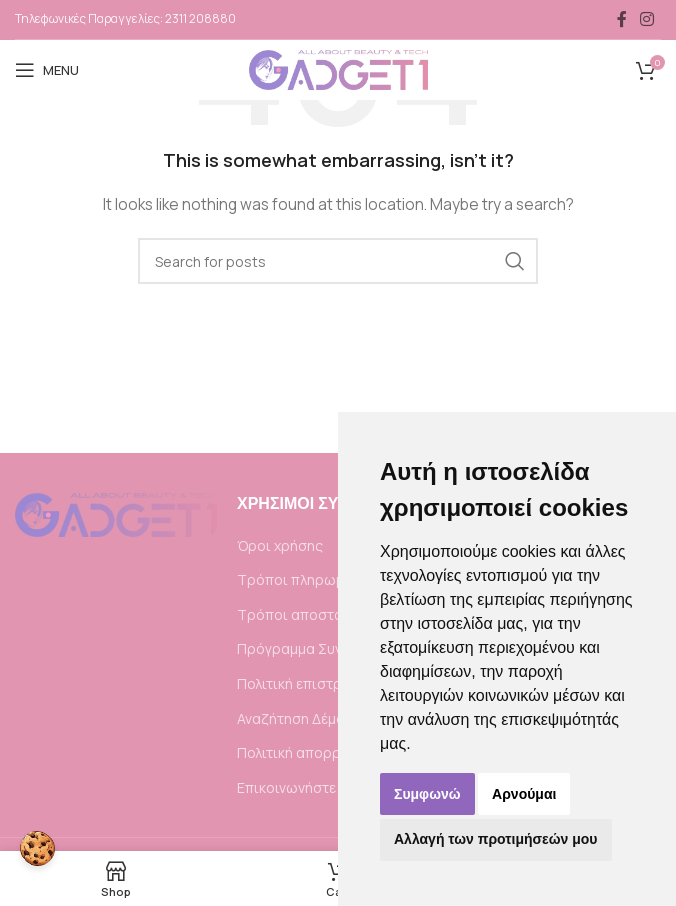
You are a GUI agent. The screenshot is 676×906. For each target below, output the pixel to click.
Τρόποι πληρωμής (298, 579)
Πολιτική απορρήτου (305, 752)
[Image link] (116, 513)
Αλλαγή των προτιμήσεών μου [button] (496, 839)
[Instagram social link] (647, 19)
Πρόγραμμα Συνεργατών (318, 648)
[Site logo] (338, 68)
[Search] (338, 261)
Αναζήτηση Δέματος (303, 718)
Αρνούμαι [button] (524, 794)
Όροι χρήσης (280, 545)
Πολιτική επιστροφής (307, 683)
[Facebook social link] (622, 19)
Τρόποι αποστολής (301, 614)
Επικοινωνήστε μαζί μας (317, 787)
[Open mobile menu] (47, 70)
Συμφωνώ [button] (427, 794)
